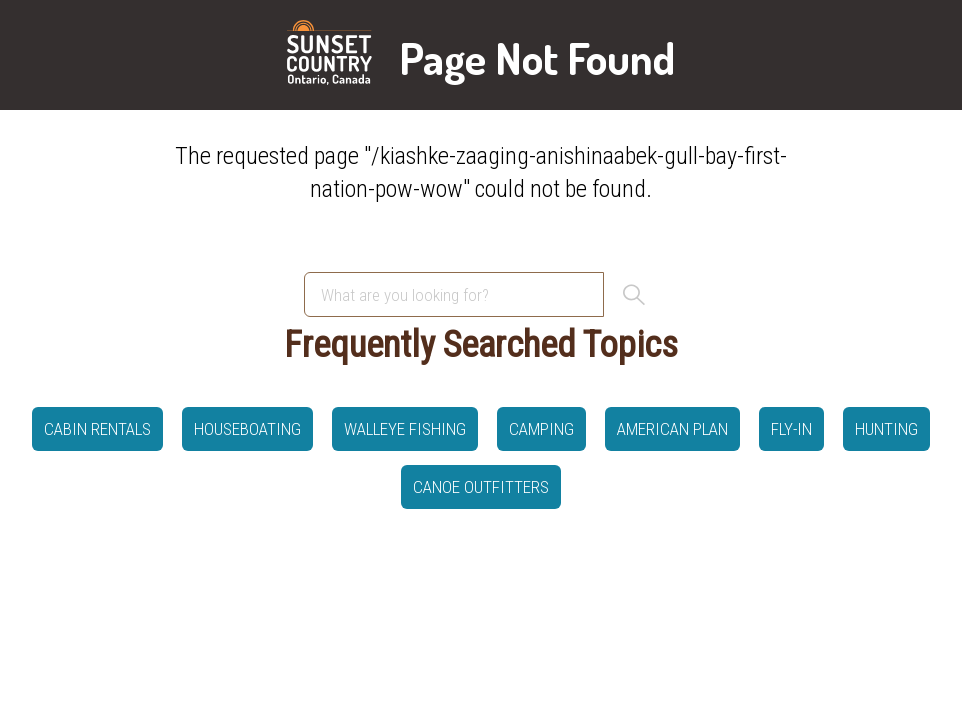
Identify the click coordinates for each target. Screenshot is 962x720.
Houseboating (247, 429)
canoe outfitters (481, 487)
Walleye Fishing (405, 429)
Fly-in (791, 429)
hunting (886, 429)
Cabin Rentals (97, 429)
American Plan (672, 429)
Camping (541, 429)
